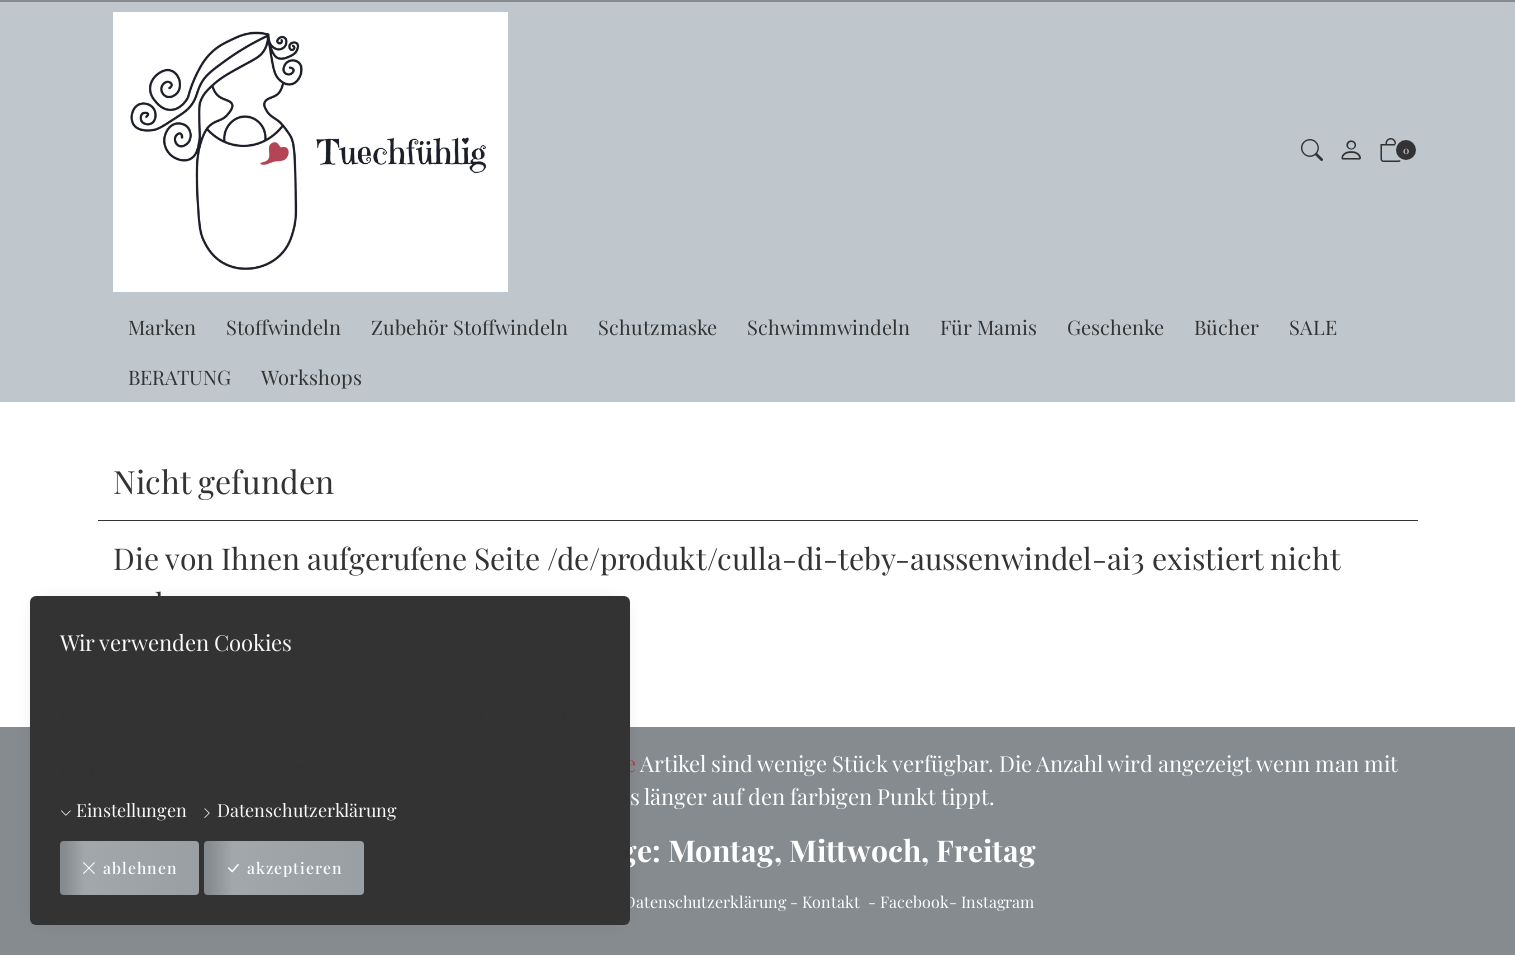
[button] (1312, 152)
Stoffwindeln (283, 326)
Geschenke (1115, 326)
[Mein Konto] (1351, 152)
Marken (162, 326)
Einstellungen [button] (123, 810)
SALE (1313, 326)
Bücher (1226, 326)
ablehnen (130, 868)
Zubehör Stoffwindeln (469, 326)
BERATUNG (179, 376)
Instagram (997, 901)
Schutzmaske (657, 326)
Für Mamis (988, 326)
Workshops (311, 376)
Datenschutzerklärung (299, 810)
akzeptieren (285, 868)
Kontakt (831, 901)
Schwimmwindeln (828, 326)
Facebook (914, 901)
